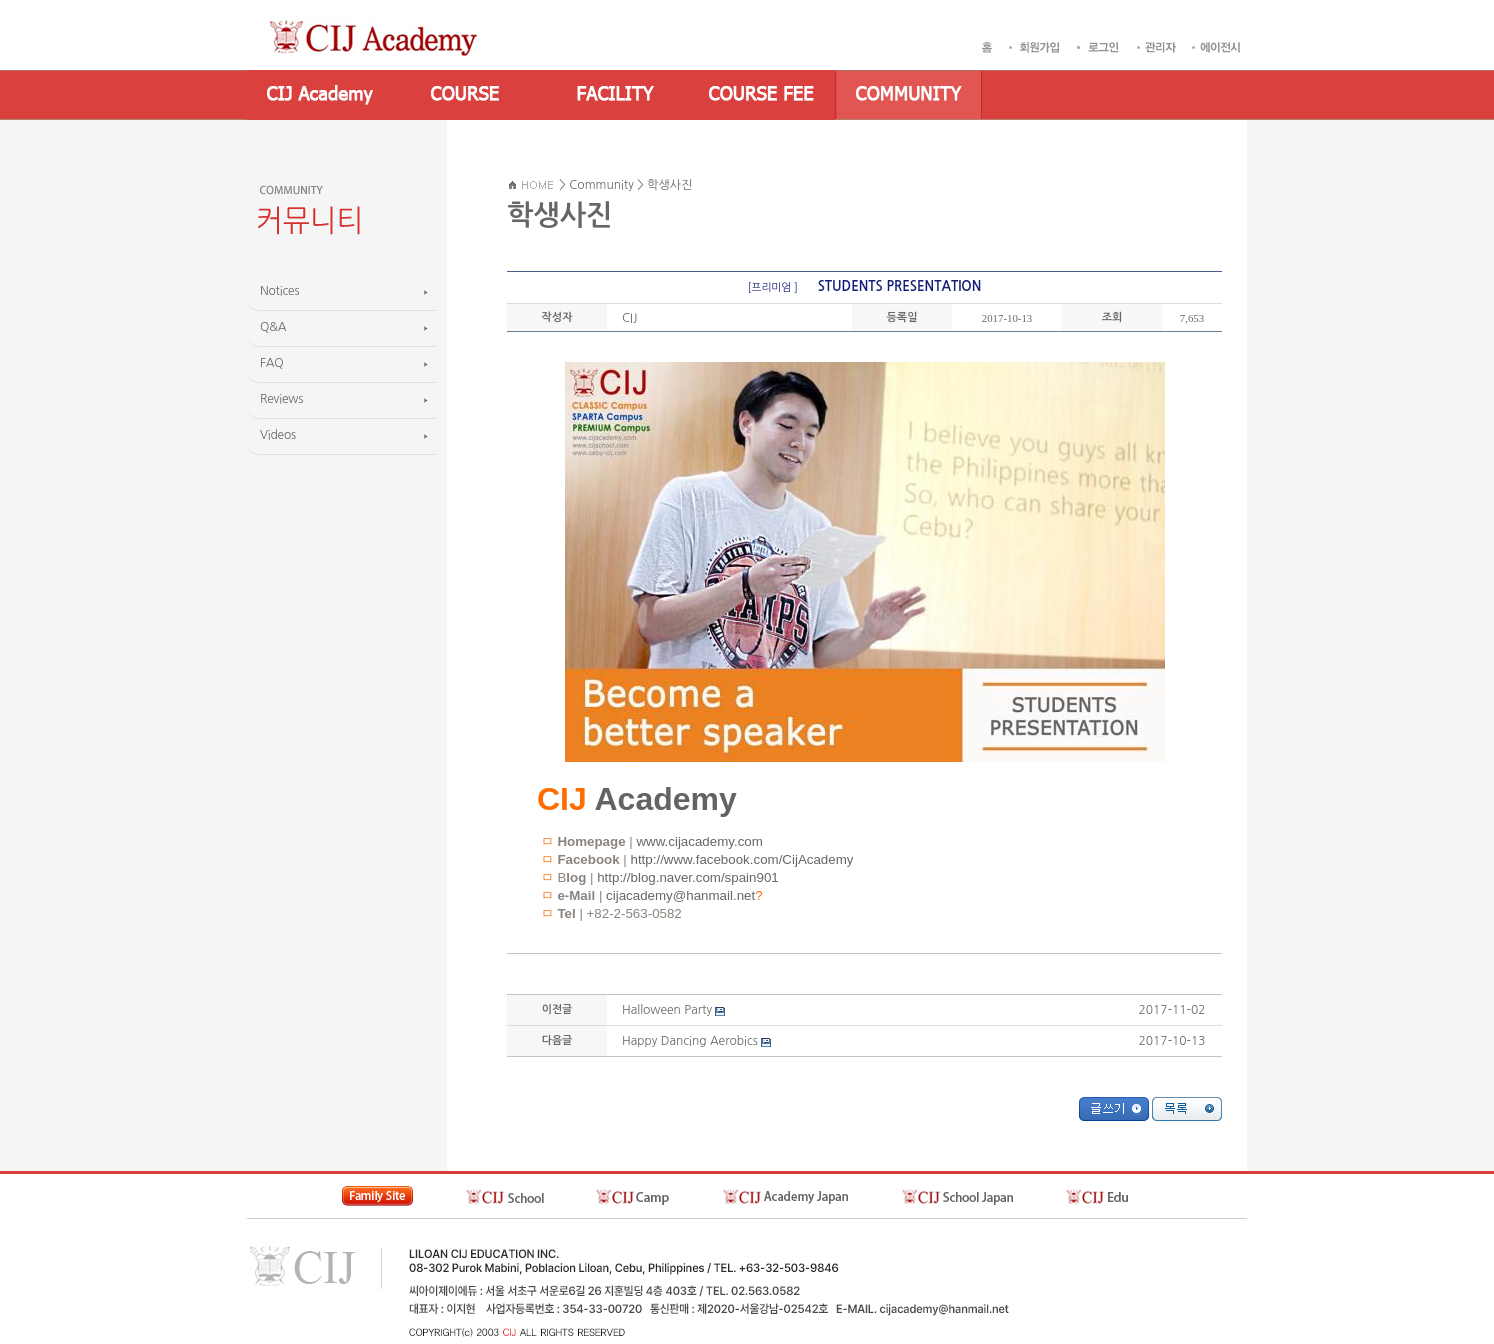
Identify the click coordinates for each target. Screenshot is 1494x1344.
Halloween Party (667, 1010)
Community (601, 185)
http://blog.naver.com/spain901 (688, 877)
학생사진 (669, 185)
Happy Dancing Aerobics (690, 1041)
